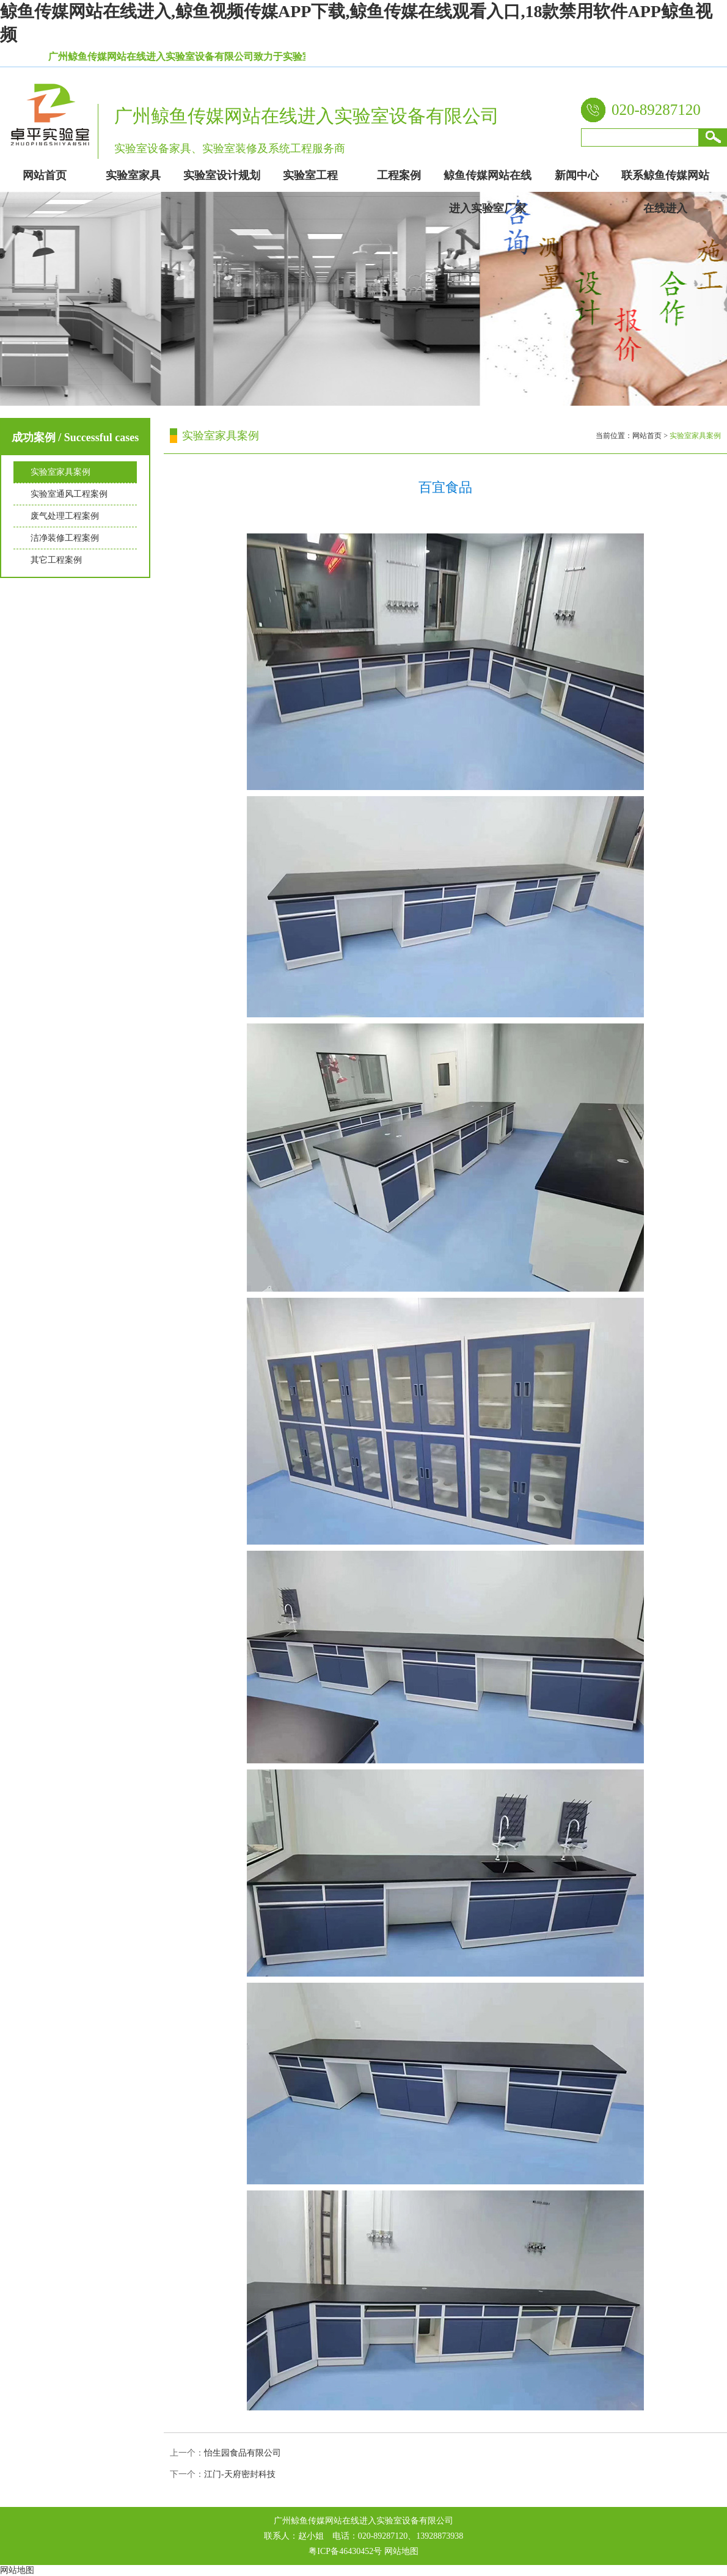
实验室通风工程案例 (69, 494)
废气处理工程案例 (65, 516)
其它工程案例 (56, 560)
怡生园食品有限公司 (242, 2452)
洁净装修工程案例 (65, 538)
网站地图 (401, 2551)
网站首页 (647, 435)
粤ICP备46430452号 (345, 2551)
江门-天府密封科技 (240, 2474)
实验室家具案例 (60, 472)
